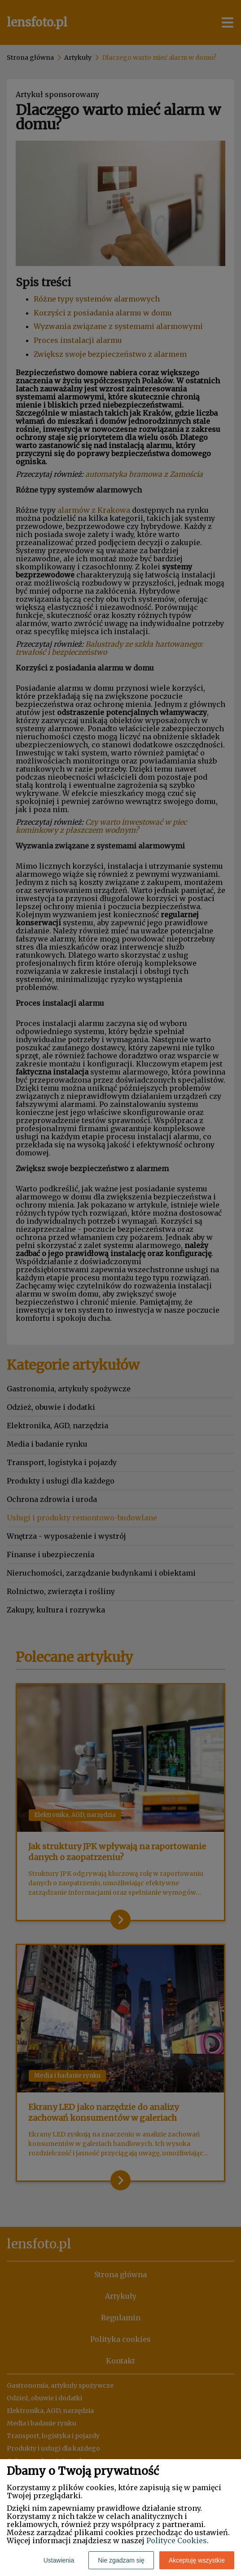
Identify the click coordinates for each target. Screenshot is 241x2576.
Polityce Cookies (176, 2540)
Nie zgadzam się (121, 2560)
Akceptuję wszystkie (197, 2560)
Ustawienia (59, 2560)
